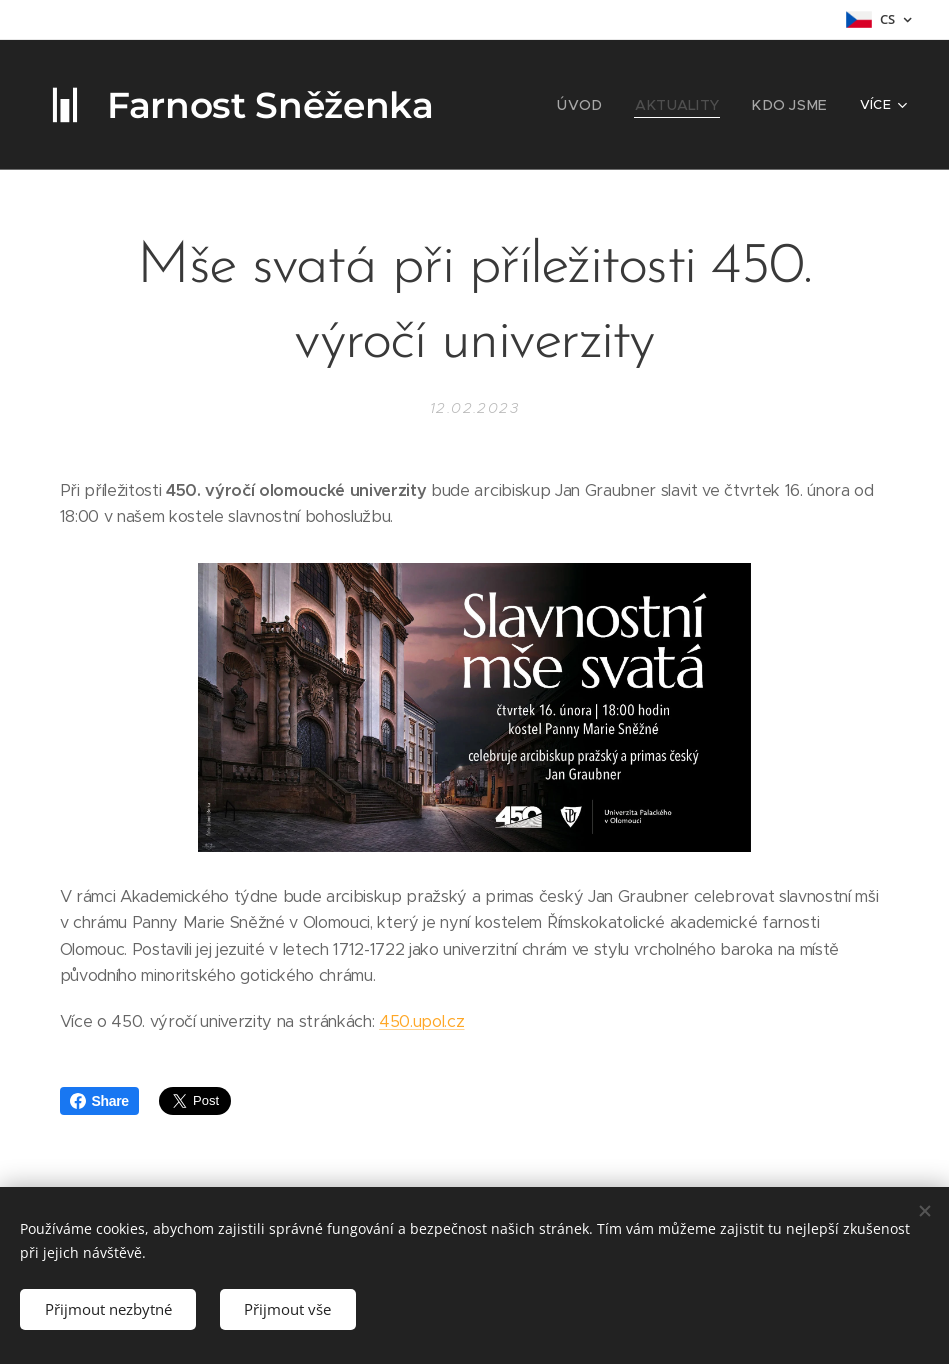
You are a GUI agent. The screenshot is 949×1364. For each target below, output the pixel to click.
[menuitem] (602, 105)
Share (99, 1101)
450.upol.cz (421, 1021)
